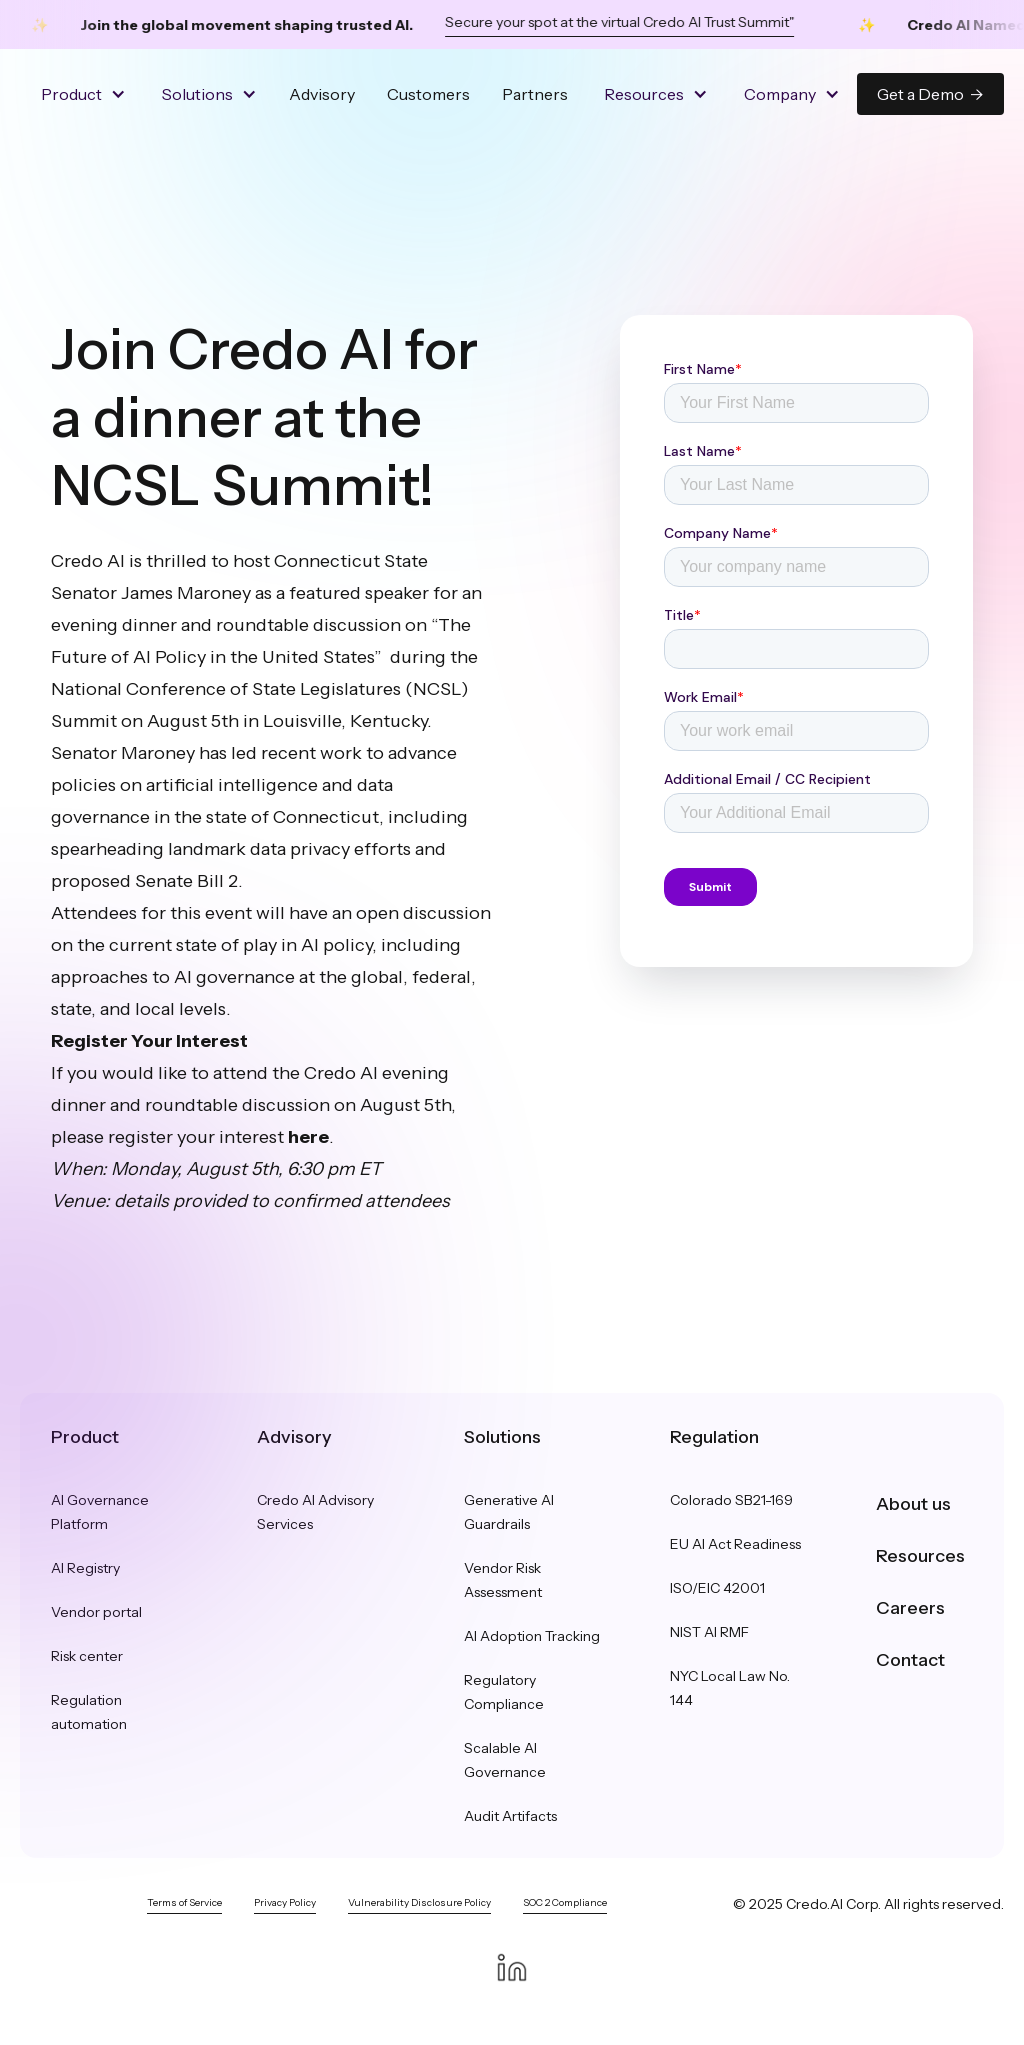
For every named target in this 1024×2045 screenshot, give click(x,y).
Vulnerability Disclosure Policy (419, 1902)
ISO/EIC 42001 (717, 1588)
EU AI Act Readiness (735, 1544)
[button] (81, 94)
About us (913, 1504)
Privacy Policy (285, 1902)
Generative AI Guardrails (509, 1512)
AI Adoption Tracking (532, 1636)
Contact (910, 1660)
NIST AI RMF (709, 1632)
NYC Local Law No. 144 (730, 1688)
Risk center (87, 1656)
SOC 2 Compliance (565, 1902)
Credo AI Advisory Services (315, 1512)
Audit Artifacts (510, 1816)
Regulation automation (89, 1712)
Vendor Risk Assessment (503, 1580)
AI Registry (85, 1568)
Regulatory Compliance (504, 1692)
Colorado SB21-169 (731, 1500)
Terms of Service (184, 1902)
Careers (910, 1608)
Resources (920, 1556)
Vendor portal (96, 1612)
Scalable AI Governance (505, 1760)
